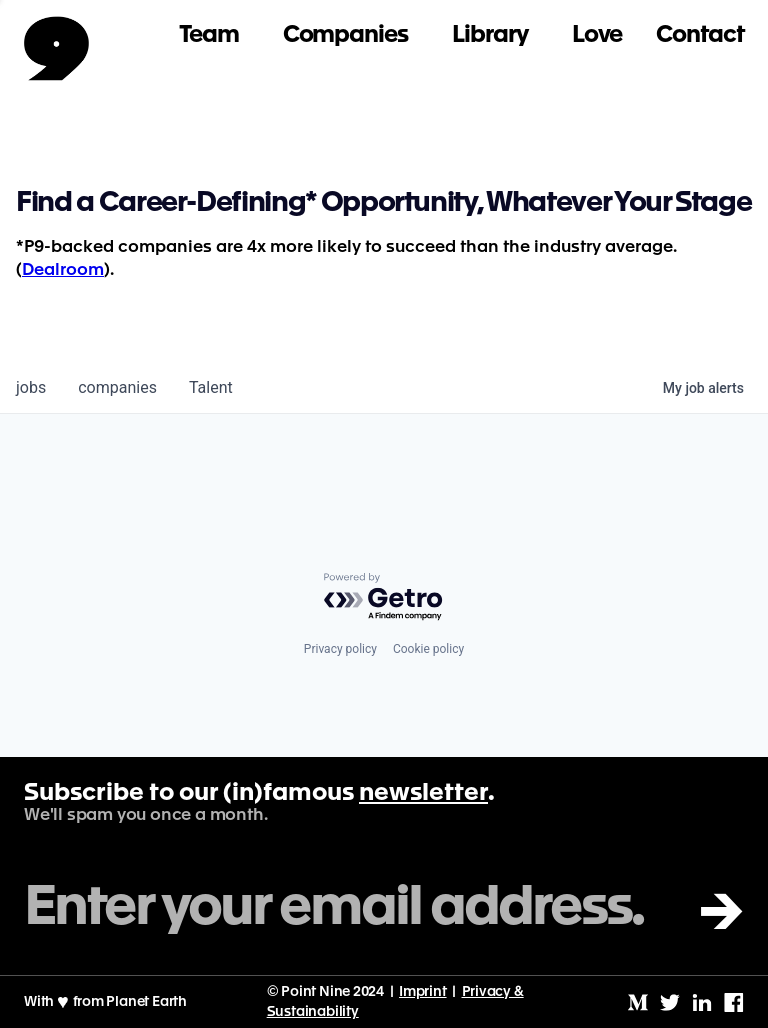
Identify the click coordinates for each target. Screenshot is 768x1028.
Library (490, 35)
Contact (700, 35)
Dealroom (63, 270)
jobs (31, 387)
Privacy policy (340, 649)
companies (117, 387)
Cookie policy (428, 649)
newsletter (423, 794)
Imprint (423, 992)
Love (597, 35)
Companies (345, 35)
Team (209, 35)
